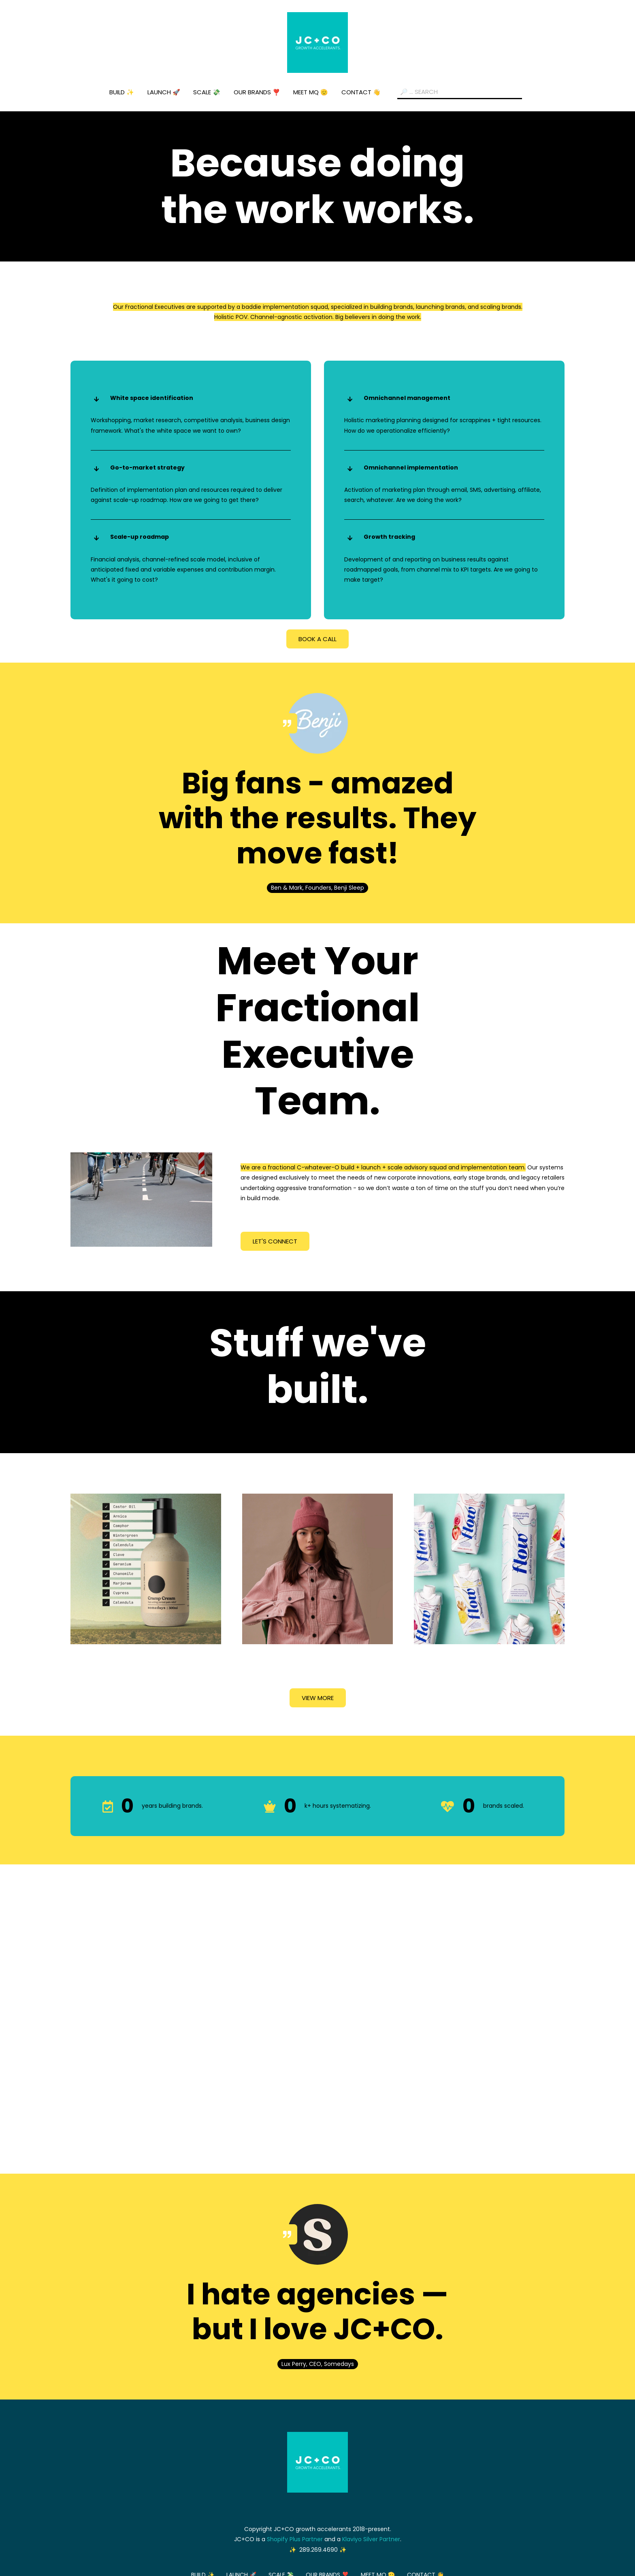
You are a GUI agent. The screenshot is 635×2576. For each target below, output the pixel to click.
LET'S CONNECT (275, 1241)
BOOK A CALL (317, 639)
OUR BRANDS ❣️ (257, 92)
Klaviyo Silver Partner (371, 2539)
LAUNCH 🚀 (163, 92)
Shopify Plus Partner (295, 2539)
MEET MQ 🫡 (310, 92)
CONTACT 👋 (361, 92)
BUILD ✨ (121, 92)
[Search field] (459, 92)
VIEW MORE (318, 1698)
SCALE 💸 (206, 92)
